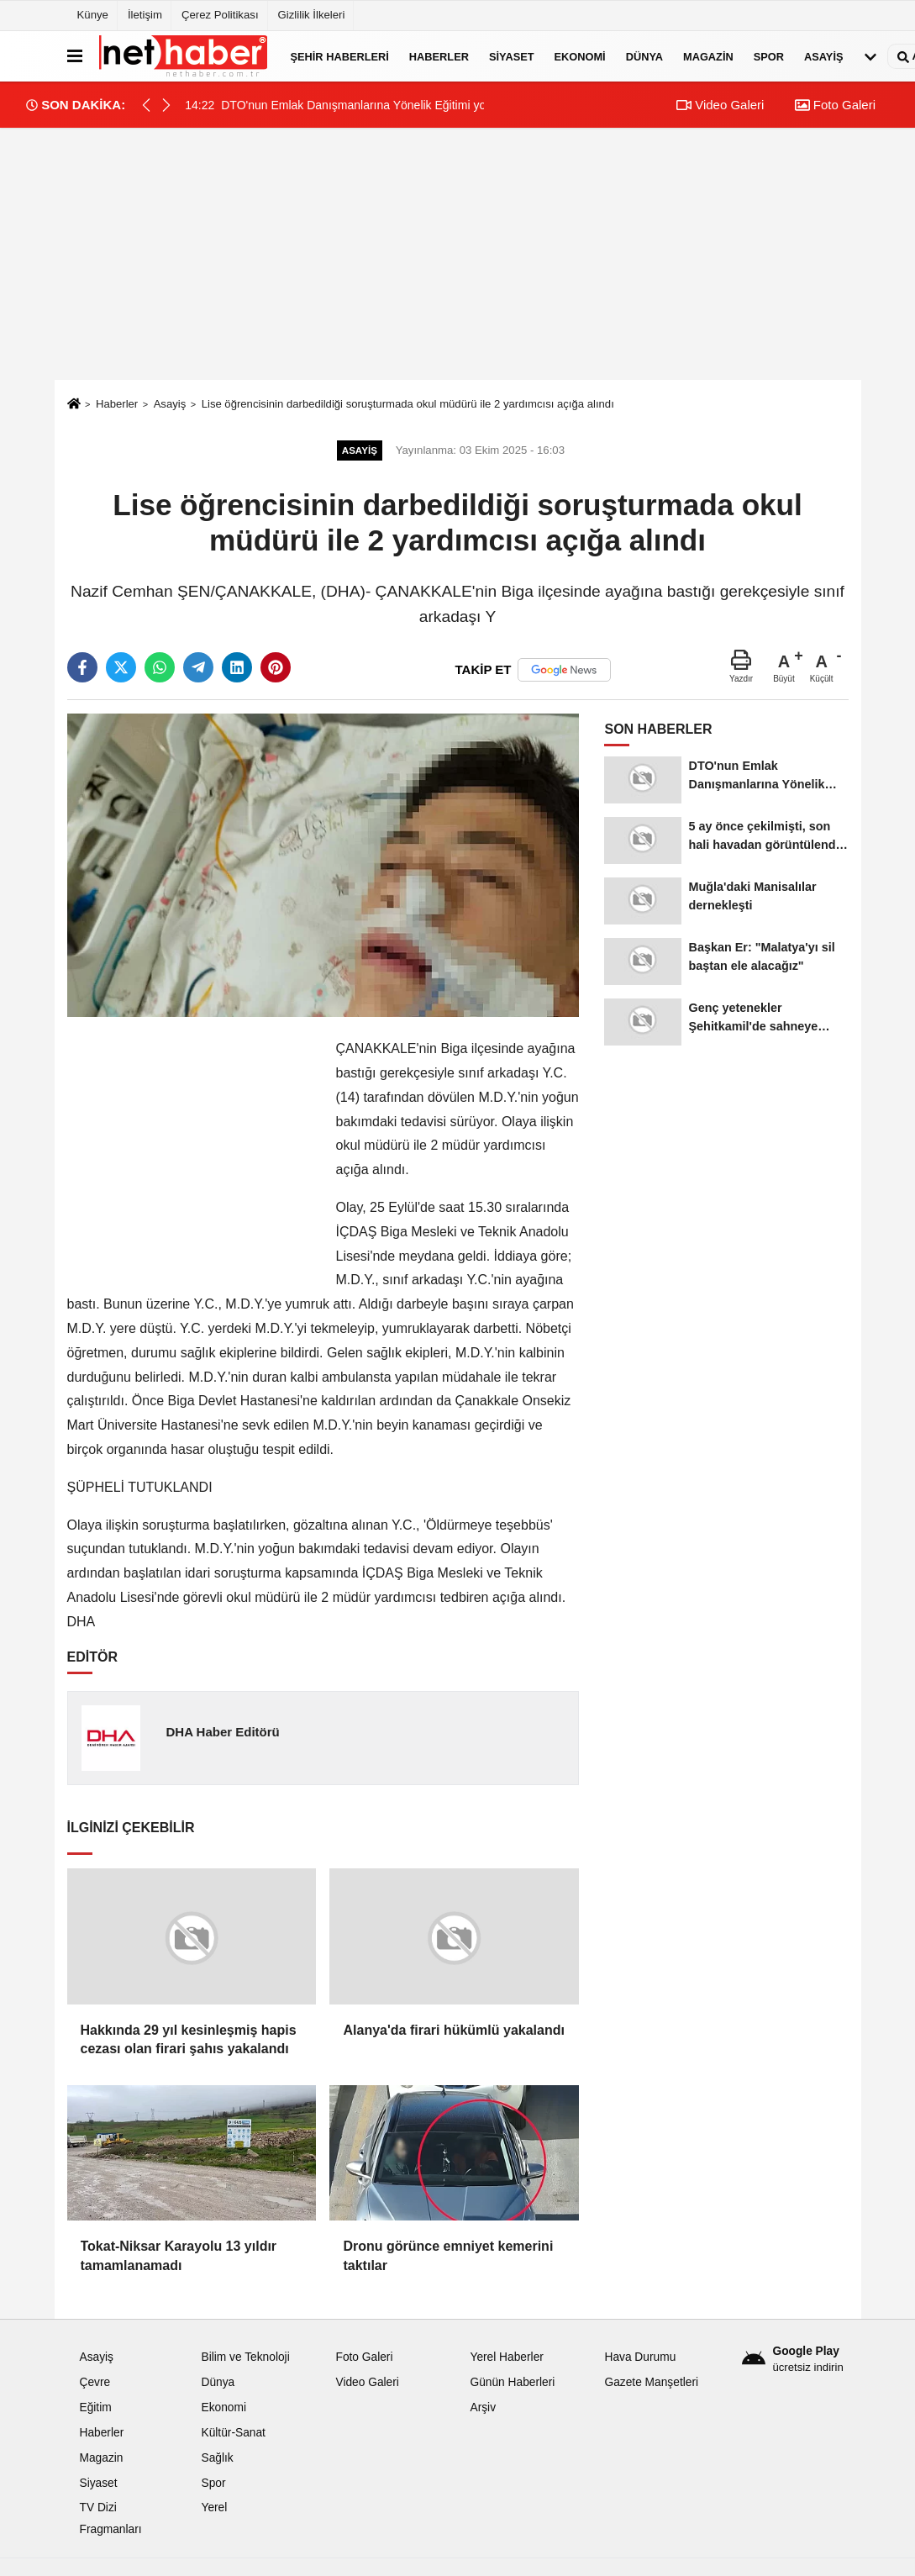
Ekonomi (580, 56)
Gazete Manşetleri (651, 2382)
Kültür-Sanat (233, 2432)
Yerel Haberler (506, 2357)
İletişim (145, 14)
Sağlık (217, 2458)
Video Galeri (720, 104)
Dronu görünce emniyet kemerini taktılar (448, 2255)
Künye (92, 14)
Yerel (214, 2507)
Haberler (439, 56)
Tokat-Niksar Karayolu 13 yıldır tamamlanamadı (179, 2255)
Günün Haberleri (512, 2382)
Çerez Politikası (220, 14)
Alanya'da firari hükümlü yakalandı (453, 2030)
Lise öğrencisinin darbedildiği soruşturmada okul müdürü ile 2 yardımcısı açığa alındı (408, 404)
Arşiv (483, 2407)
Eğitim (96, 2407)
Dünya (644, 56)
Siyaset (511, 56)
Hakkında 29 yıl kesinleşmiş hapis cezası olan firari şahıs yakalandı (189, 2039)
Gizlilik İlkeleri (311, 14)
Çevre (95, 2382)
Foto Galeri (835, 104)
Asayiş (823, 56)
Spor (769, 56)
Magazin (708, 56)
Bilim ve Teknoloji (245, 2357)
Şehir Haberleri (340, 56)
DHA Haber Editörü (222, 1732)
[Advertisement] (458, 253)
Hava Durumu (640, 2357)
